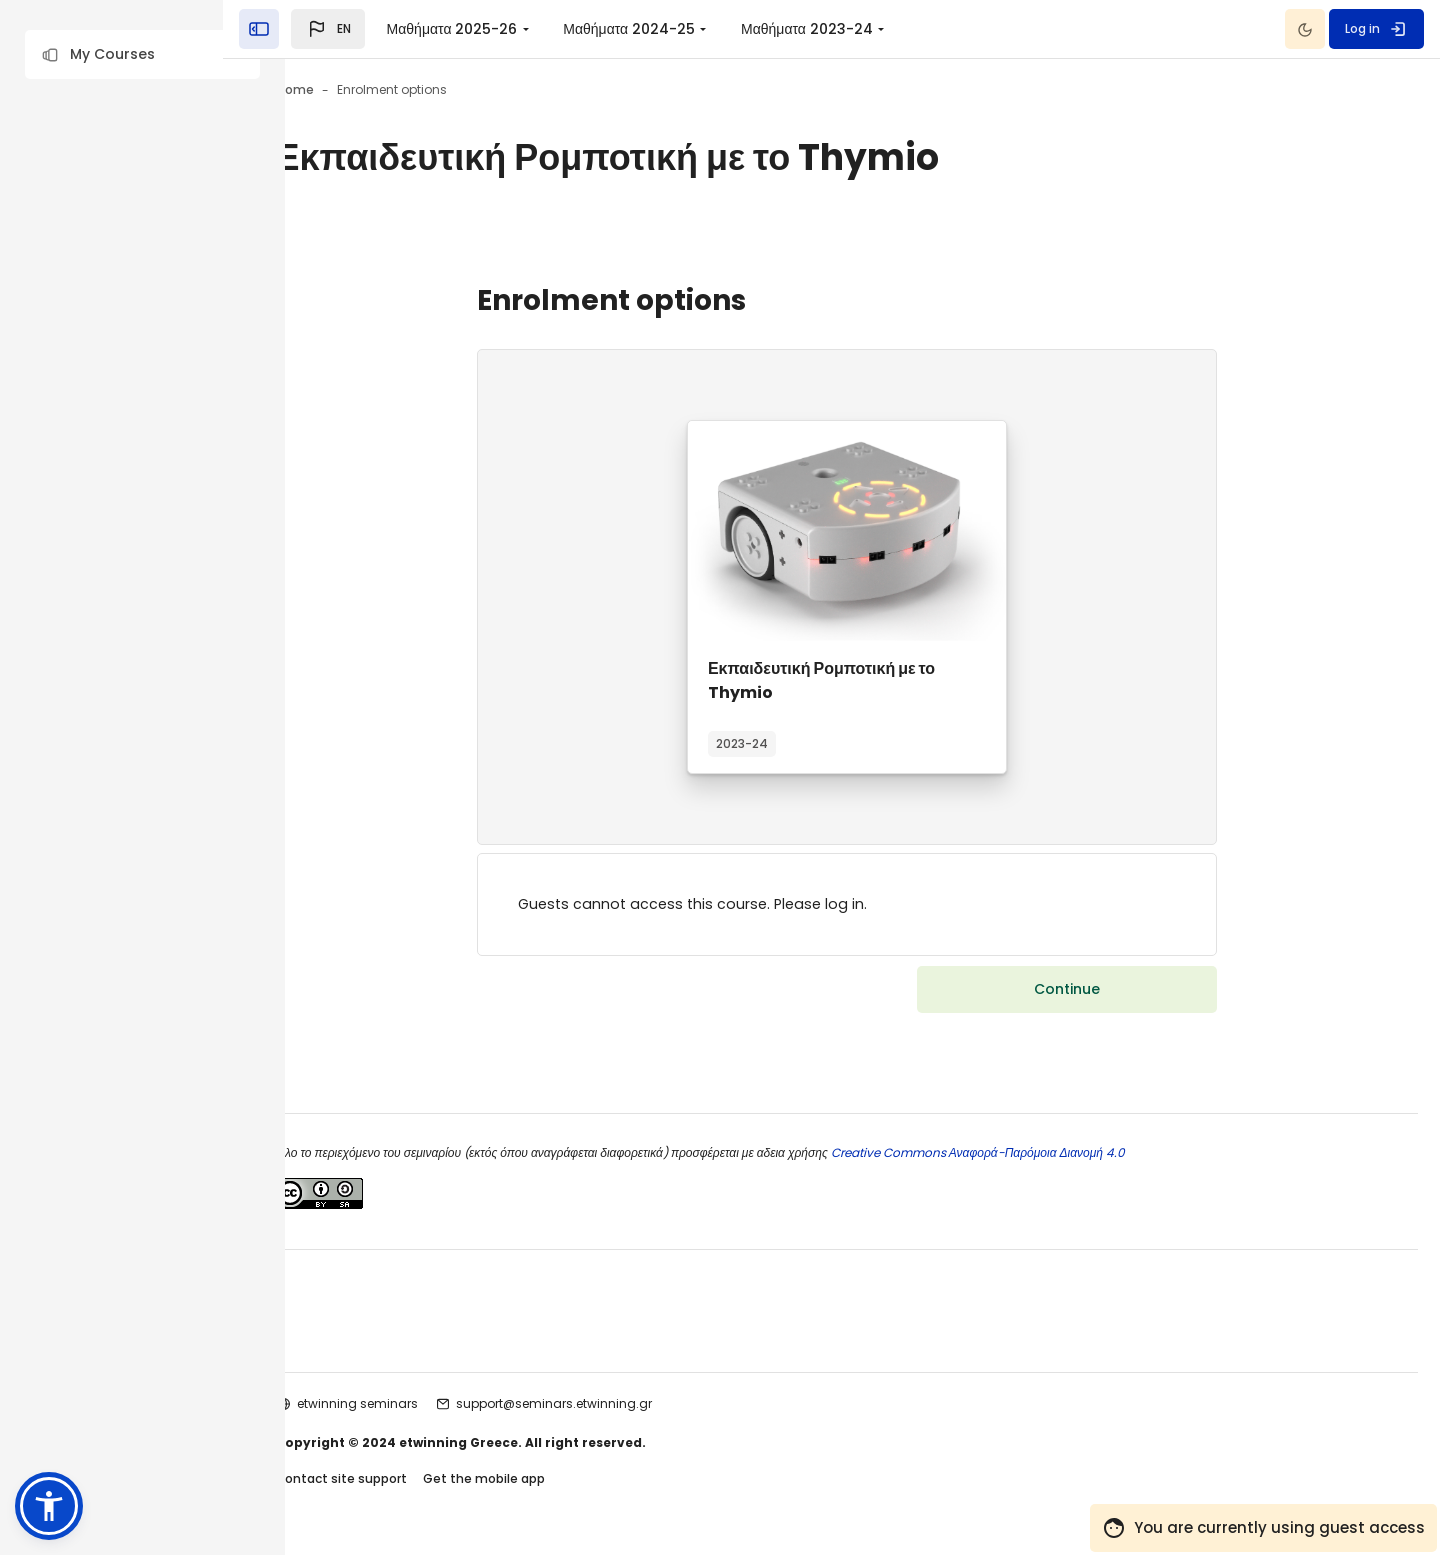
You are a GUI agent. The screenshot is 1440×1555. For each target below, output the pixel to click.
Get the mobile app (574, 1483)
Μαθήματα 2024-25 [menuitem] (691, 29)
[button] (142, 54)
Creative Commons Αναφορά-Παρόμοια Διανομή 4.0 (1065, 1155)
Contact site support (431, 1483)
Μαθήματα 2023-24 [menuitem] (869, 29)
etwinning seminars (447, 1406)
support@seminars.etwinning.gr (644, 1406)
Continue (1083, 992)
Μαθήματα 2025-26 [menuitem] (513, 29)
